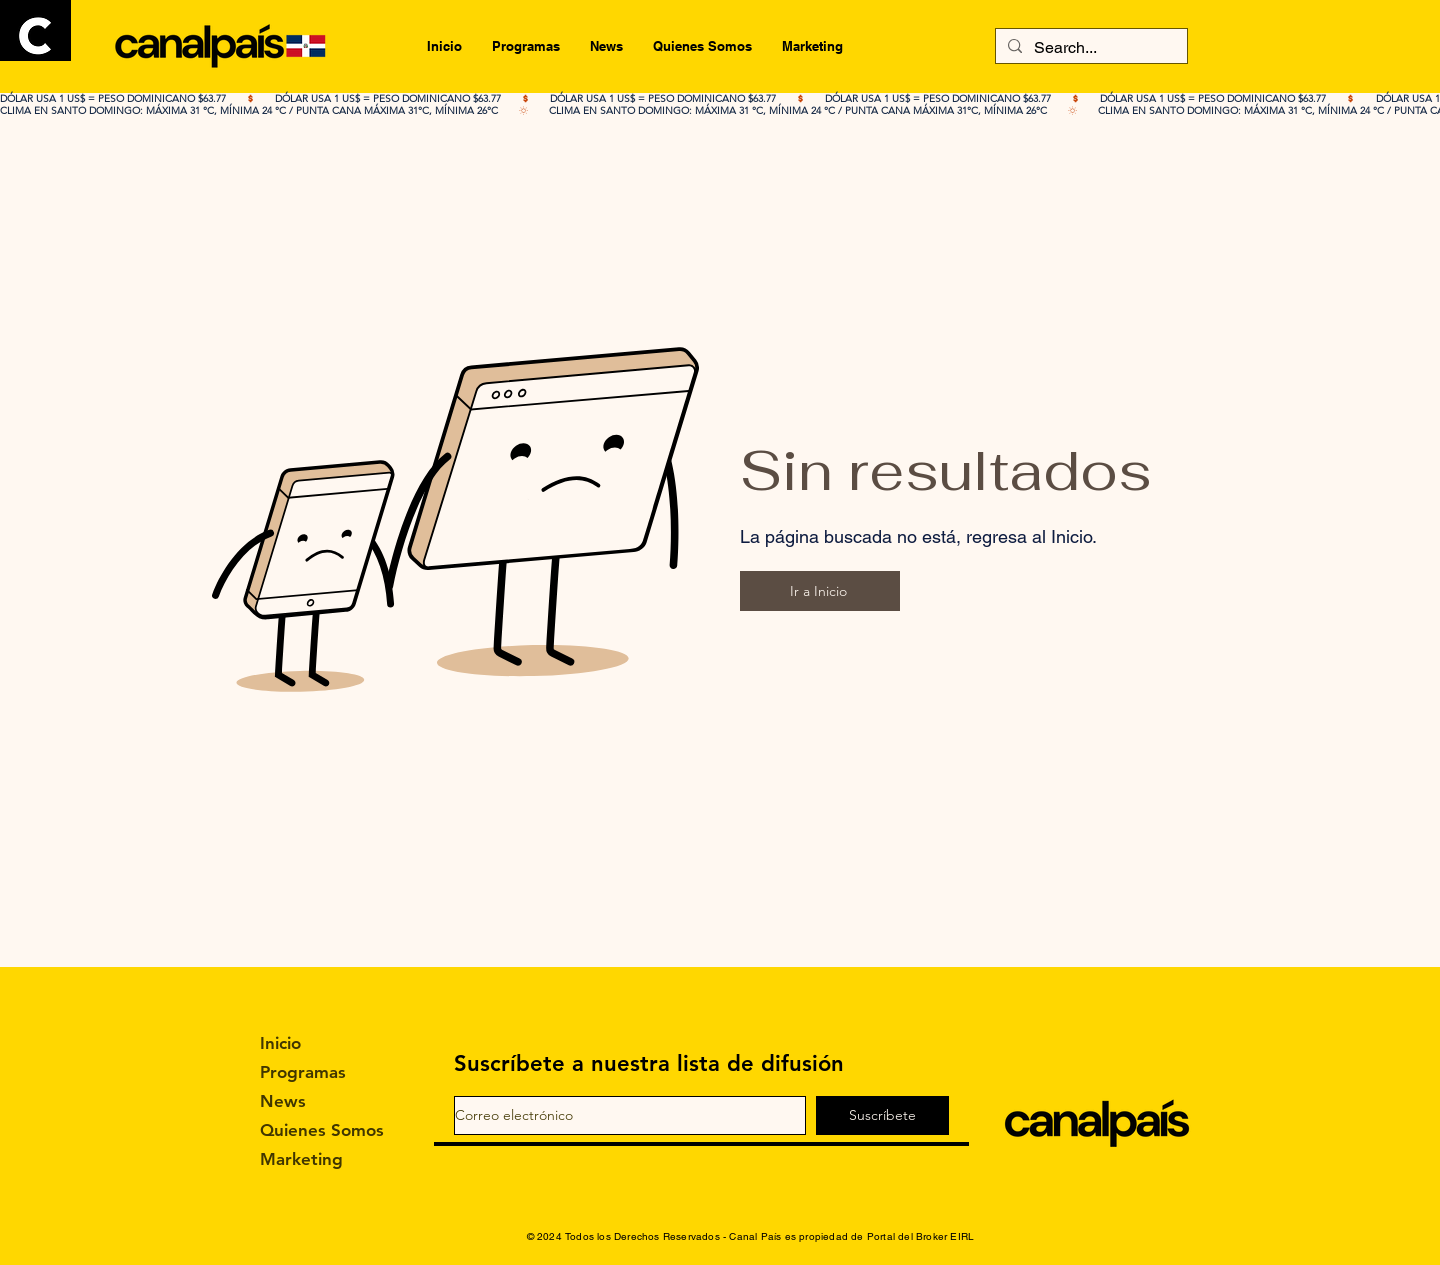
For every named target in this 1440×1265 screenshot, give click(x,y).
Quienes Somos (314, 1130)
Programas (303, 1072)
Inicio (280, 1043)
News (283, 1101)
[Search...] (1089, 48)
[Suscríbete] (882, 1115)
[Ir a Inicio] (820, 591)
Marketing (301, 1159)
